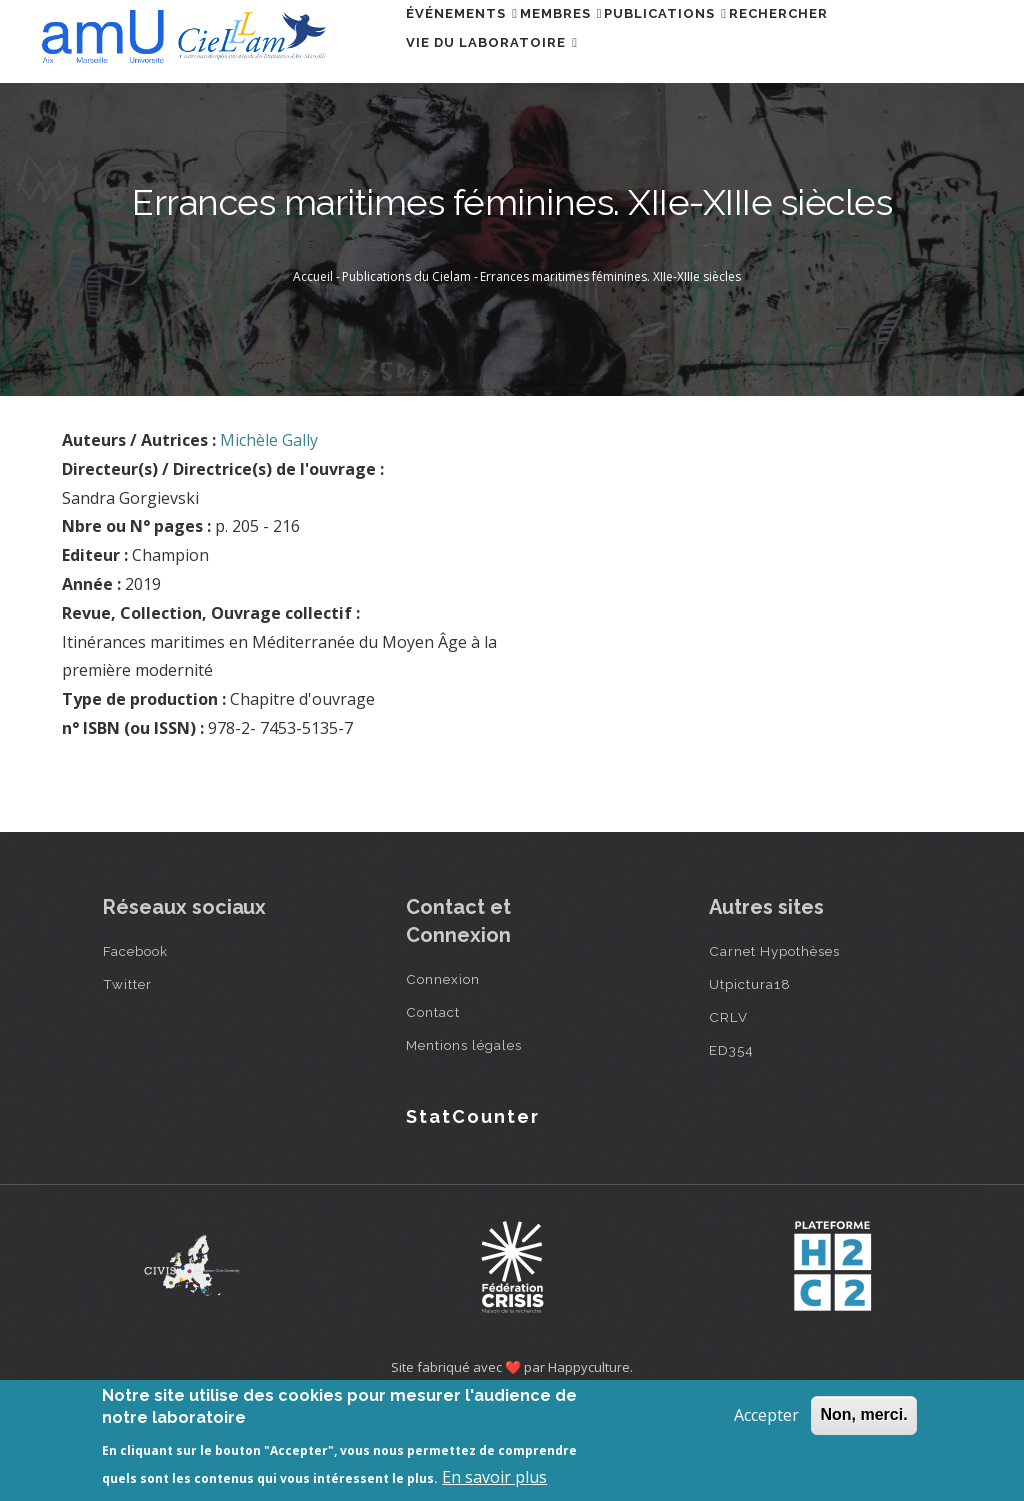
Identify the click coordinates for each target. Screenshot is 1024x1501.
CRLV (728, 1109)
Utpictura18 (750, 1076)
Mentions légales (464, 1137)
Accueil (313, 368)
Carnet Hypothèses (774, 1043)
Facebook (135, 1043)
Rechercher (856, 43)
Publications (721, 43)
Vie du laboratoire (503, 130)
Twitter (127, 1076)
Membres (594, 43)
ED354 (731, 1142)
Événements (473, 43)
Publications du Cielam (406, 368)
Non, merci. (863, 1414)
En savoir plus (494, 1477)
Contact (433, 1104)
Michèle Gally (269, 532)
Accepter (766, 1415)
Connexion (443, 1071)
